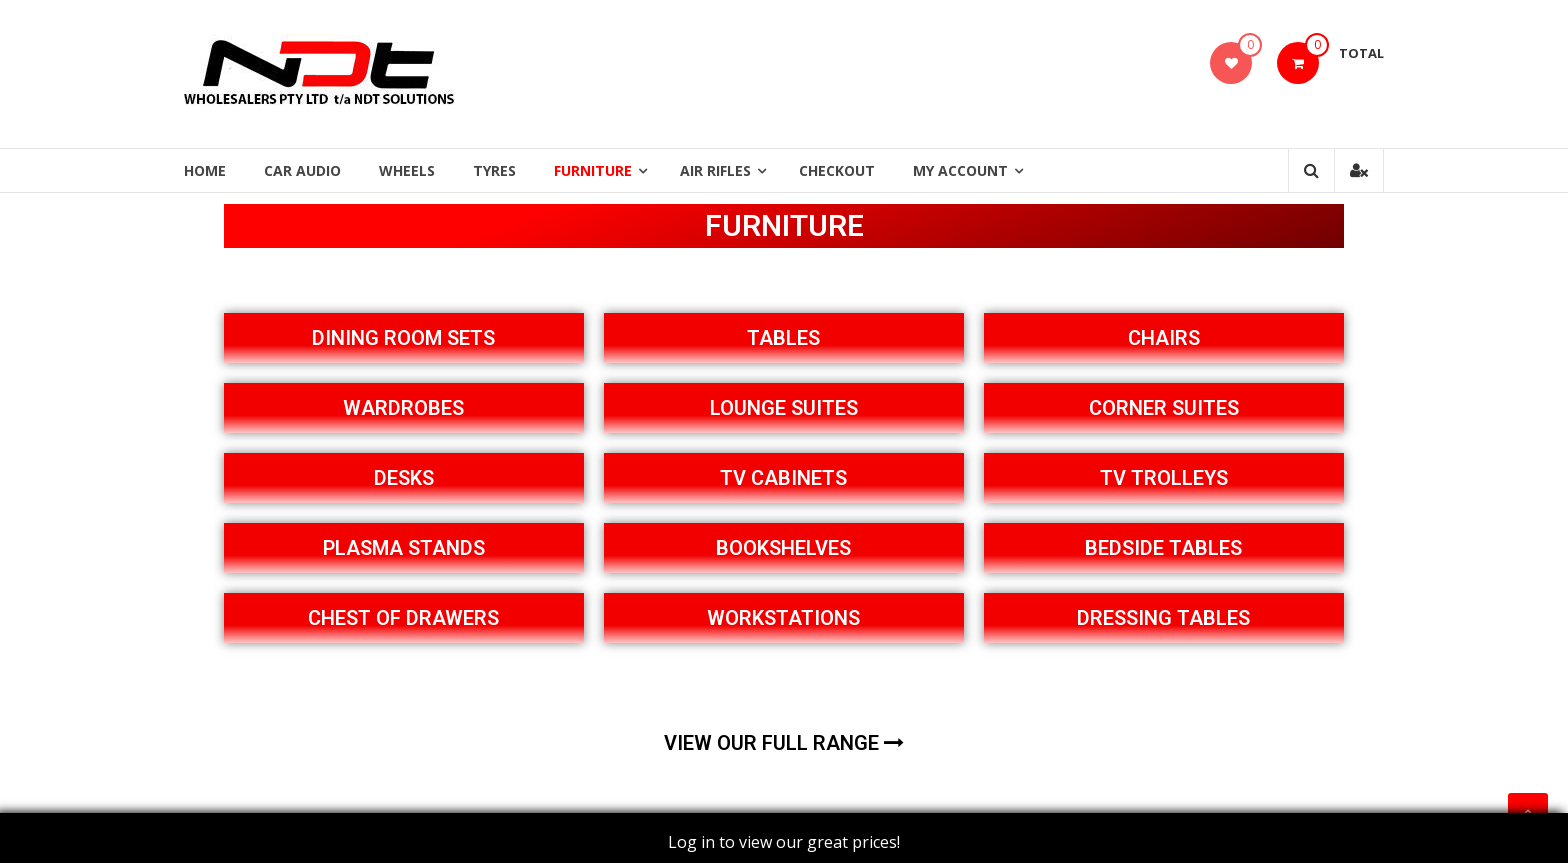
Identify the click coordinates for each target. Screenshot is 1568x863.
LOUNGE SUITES (784, 408)
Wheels (407, 170)
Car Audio (302, 170)
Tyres (494, 170)
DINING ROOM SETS (403, 338)
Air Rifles (715, 170)
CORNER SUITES (1164, 408)
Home (205, 170)
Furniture (593, 170)
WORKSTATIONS (783, 618)
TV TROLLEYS (1164, 478)
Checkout (837, 170)
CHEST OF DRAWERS (403, 618)
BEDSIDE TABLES (1163, 548)
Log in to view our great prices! (784, 842)
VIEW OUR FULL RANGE (784, 743)
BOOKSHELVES (783, 548)
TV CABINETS (783, 478)
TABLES (783, 338)
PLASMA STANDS (404, 548)
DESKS (404, 478)
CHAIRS (1164, 338)
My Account (960, 170)
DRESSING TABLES (1163, 618)
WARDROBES (403, 408)
